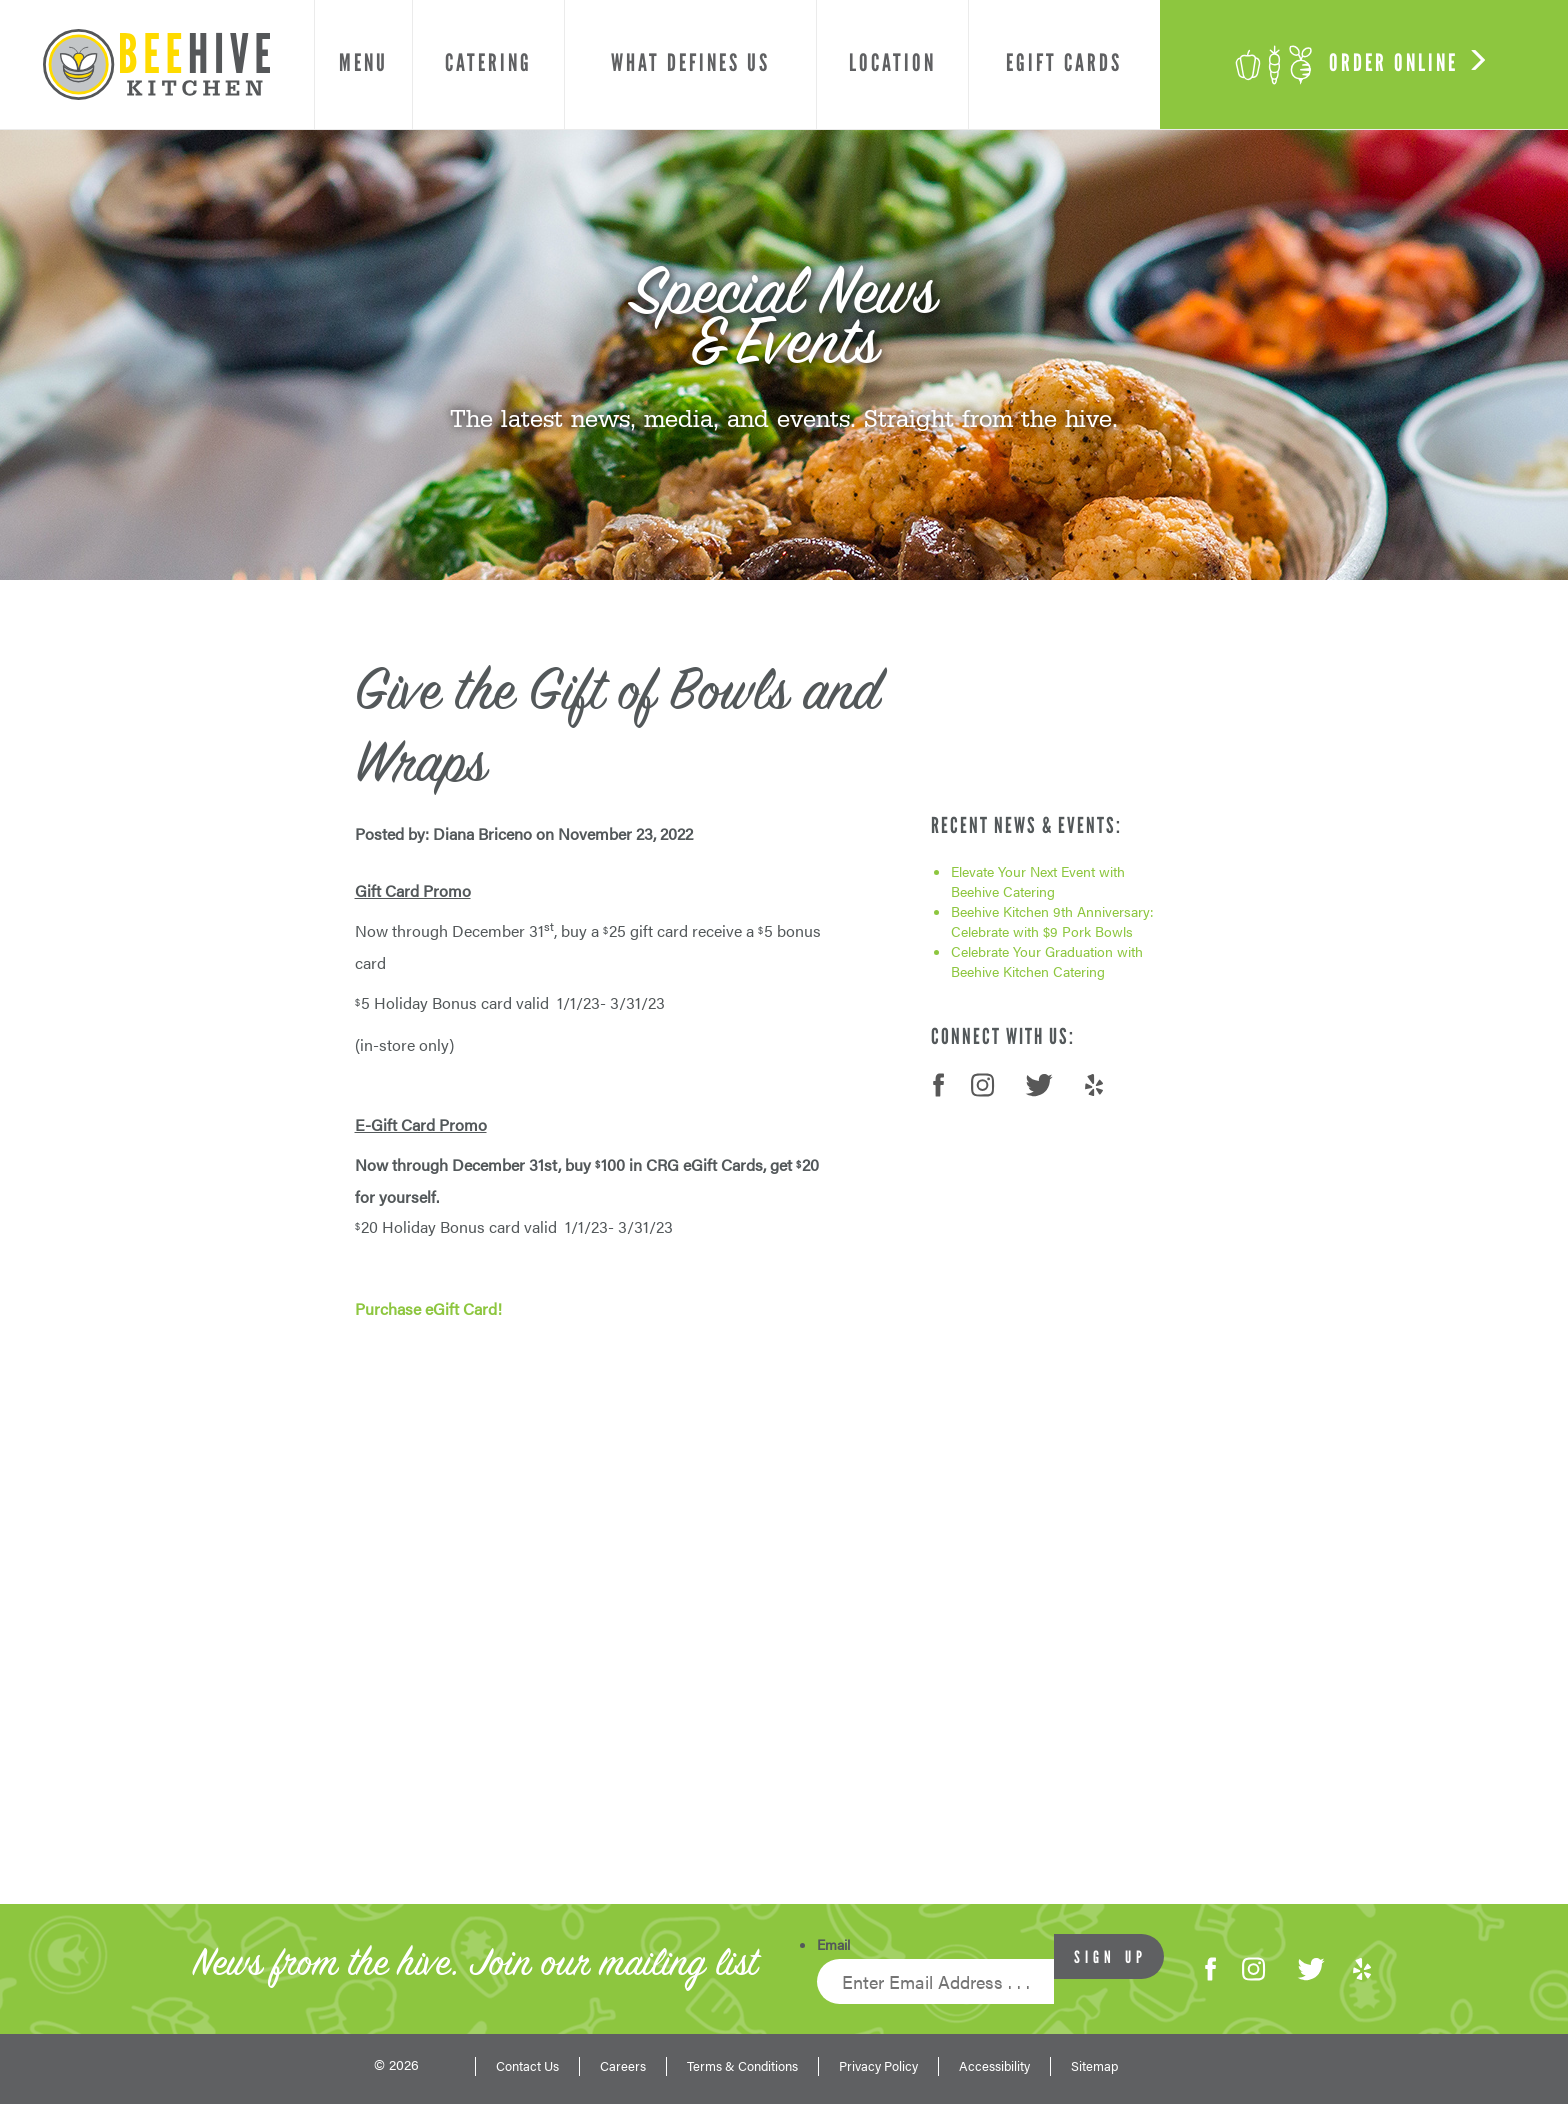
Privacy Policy (878, 2066)
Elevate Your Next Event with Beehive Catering (1038, 881)
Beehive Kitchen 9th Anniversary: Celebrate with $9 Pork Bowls (1052, 921)
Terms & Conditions (742, 2066)
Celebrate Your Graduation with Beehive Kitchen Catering (1047, 961)
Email (833, 1944)
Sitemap (1094, 2066)
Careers (623, 2066)
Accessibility (994, 2066)
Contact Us (527, 2066)
